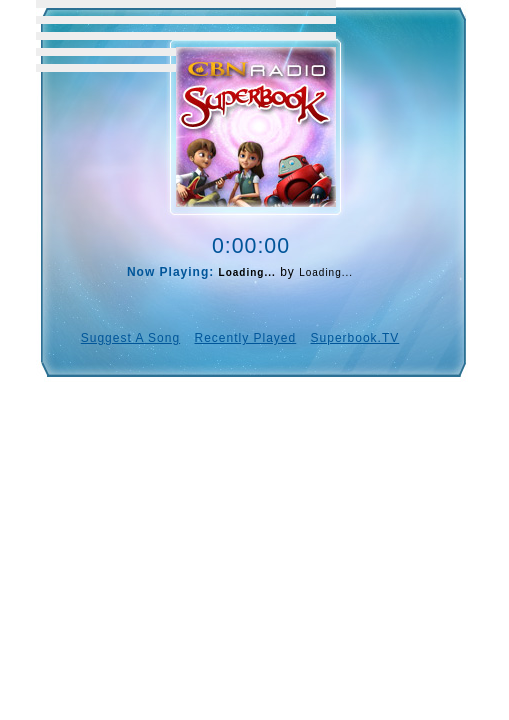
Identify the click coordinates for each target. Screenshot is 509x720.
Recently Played (245, 338)
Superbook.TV (355, 338)
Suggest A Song (130, 338)
